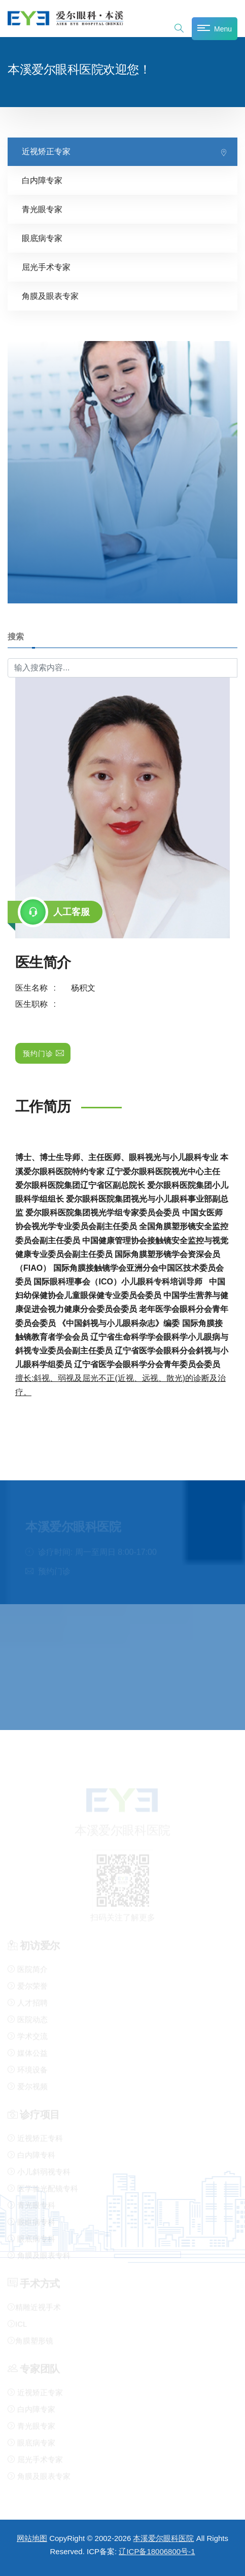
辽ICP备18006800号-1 (157, 2551)
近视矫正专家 (46, 151)
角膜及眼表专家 (50, 296)
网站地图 (32, 2538)
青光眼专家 (42, 209)
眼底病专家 (42, 238)
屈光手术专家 (46, 267)
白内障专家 (42, 180)
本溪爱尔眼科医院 (163, 2538)
